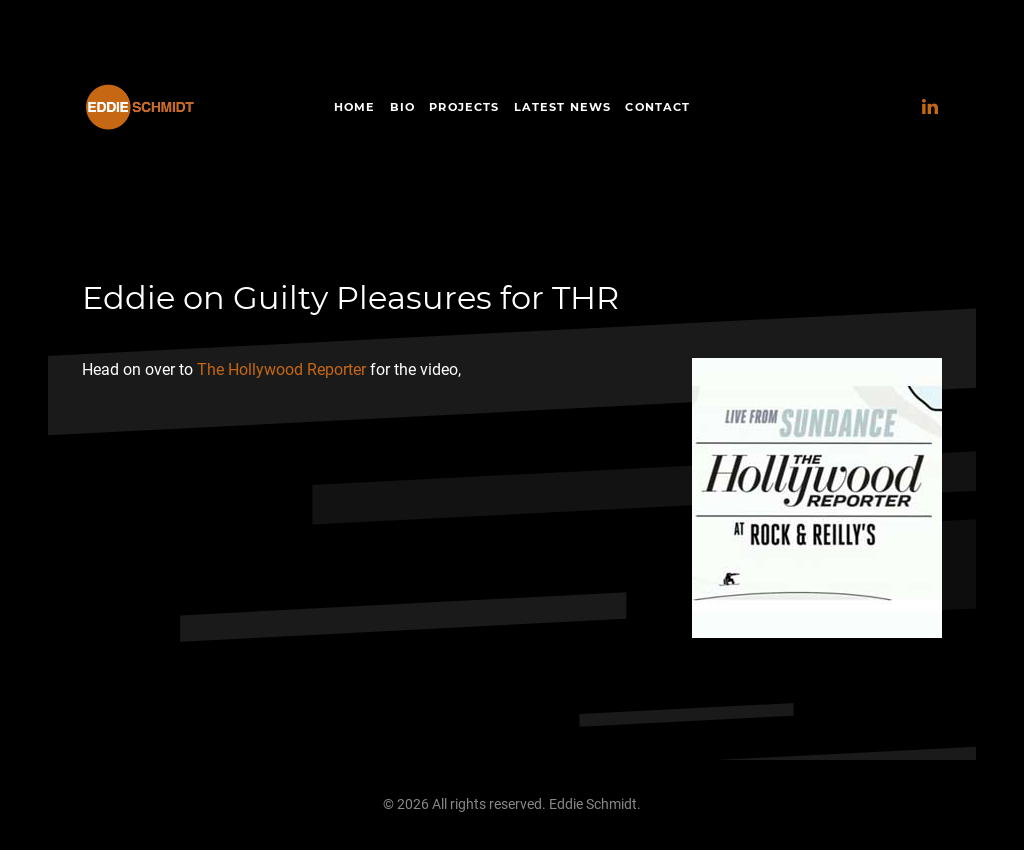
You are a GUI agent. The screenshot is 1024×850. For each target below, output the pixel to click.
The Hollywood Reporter (281, 369)
